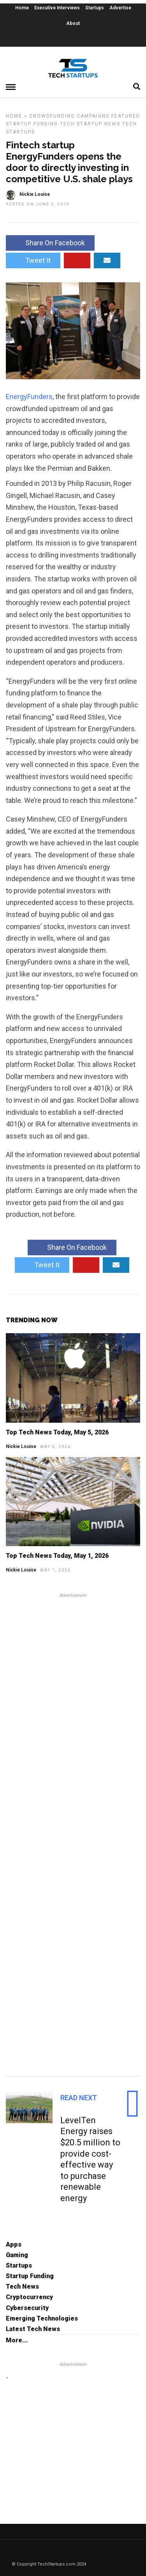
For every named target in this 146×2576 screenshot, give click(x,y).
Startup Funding (32, 124)
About (73, 23)
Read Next (78, 2098)
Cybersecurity (27, 2308)
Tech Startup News (90, 124)
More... (17, 2340)
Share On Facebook (50, 243)
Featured (125, 116)
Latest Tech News (33, 2329)
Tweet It (33, 260)
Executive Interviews (57, 8)
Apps (13, 2244)
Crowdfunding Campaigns (69, 116)
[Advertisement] (73, 1833)
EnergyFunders (29, 396)
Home (22, 8)
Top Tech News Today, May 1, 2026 (57, 1555)
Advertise (120, 8)
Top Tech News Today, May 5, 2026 (57, 1432)
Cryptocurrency (29, 2297)
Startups (94, 8)
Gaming (17, 2255)
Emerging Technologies (42, 2318)
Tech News (22, 2286)
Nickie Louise (21, 1446)
